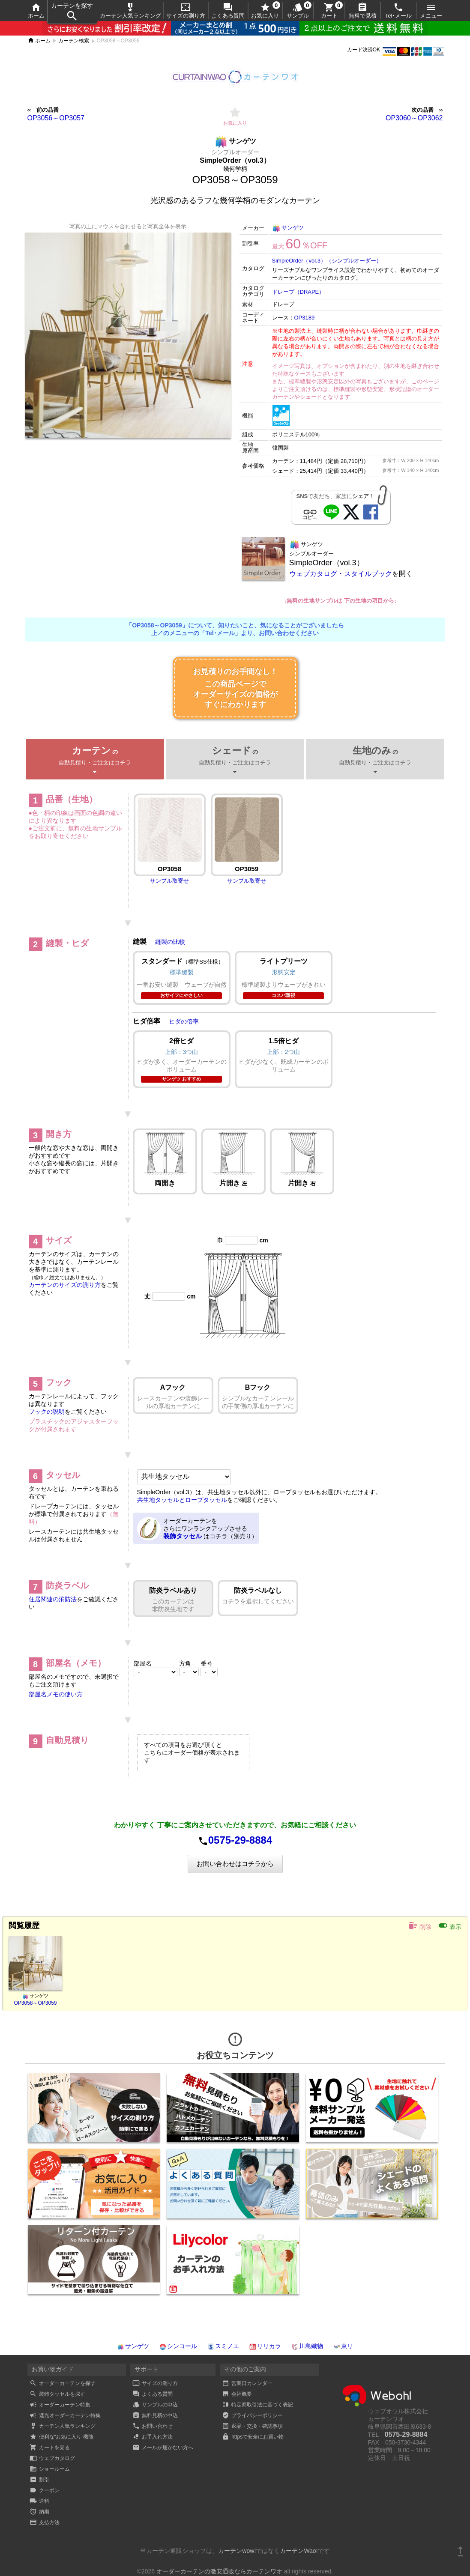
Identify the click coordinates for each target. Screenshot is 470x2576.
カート (329, 10)
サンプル (298, 10)
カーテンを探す (72, 12)
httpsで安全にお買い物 (253, 2437)
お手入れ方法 (152, 2437)
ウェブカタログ (52, 2458)
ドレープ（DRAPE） (298, 292)
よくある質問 (228, 10)
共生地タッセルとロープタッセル (182, 1499)
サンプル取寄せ (169, 881)
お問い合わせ (152, 2426)
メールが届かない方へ (162, 2448)
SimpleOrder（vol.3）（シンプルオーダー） (327, 260)
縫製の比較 (170, 941)
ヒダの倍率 (184, 1021)
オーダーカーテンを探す (63, 2383)
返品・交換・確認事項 (252, 2426)
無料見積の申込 (155, 2415)
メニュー (431, 10)
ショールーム (50, 2469)
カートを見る (50, 2448)
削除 (419, 1925)
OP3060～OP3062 (414, 118)
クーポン (45, 2490)
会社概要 (237, 2394)
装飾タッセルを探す (57, 2394)
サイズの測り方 (185, 10)
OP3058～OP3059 (35, 2003)
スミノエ (223, 2346)
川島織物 (307, 2346)
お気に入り (265, 10)
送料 (39, 2501)
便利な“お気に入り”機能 (62, 2437)
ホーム (36, 10)
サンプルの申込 (155, 2405)
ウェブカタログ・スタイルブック (340, 573)
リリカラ (265, 2346)
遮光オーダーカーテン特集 (65, 2415)
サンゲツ (288, 227)
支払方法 (45, 2522)
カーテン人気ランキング (130, 10)
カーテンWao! (298, 2550)
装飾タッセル (182, 1536)
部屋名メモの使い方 (56, 1694)
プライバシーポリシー (252, 2415)
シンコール (178, 2346)
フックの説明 (47, 1411)
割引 (39, 2480)
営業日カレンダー (247, 2383)
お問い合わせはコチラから (235, 1863)
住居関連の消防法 (53, 1599)
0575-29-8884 (240, 1840)
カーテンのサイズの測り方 (65, 1284)
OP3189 (304, 317)
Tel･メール (398, 10)
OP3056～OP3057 (55, 118)
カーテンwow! (237, 2550)
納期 (39, 2512)
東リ (343, 2346)
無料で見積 (363, 10)
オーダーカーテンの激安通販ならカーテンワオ (219, 2571)
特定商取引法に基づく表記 (257, 2405)
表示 (449, 1925)
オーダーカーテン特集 (60, 2405)
